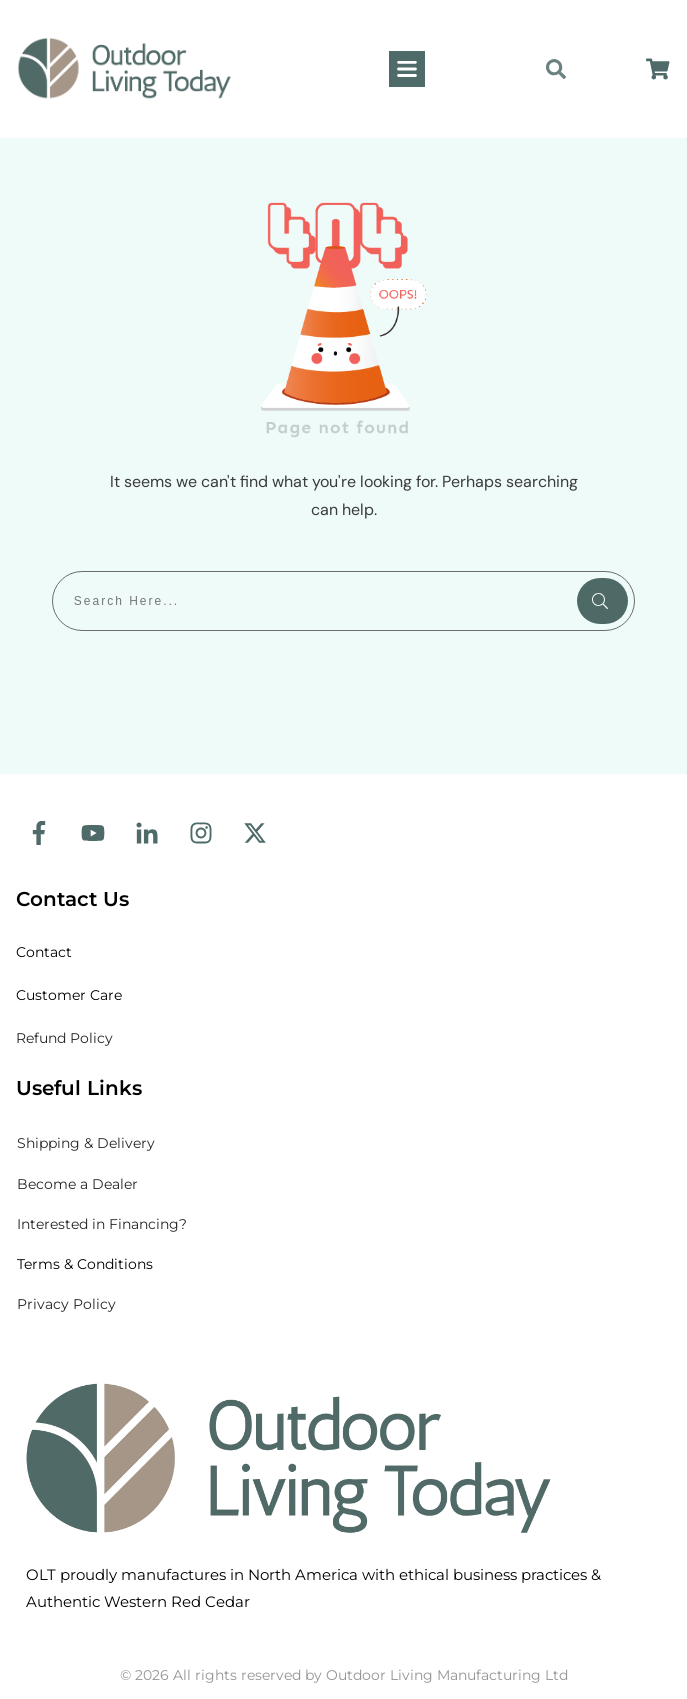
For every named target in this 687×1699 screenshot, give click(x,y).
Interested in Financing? (102, 1224)
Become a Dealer (77, 1184)
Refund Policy (64, 1038)
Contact (46, 952)
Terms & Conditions (85, 1264)
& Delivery (86, 1143)
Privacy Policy (66, 1304)
